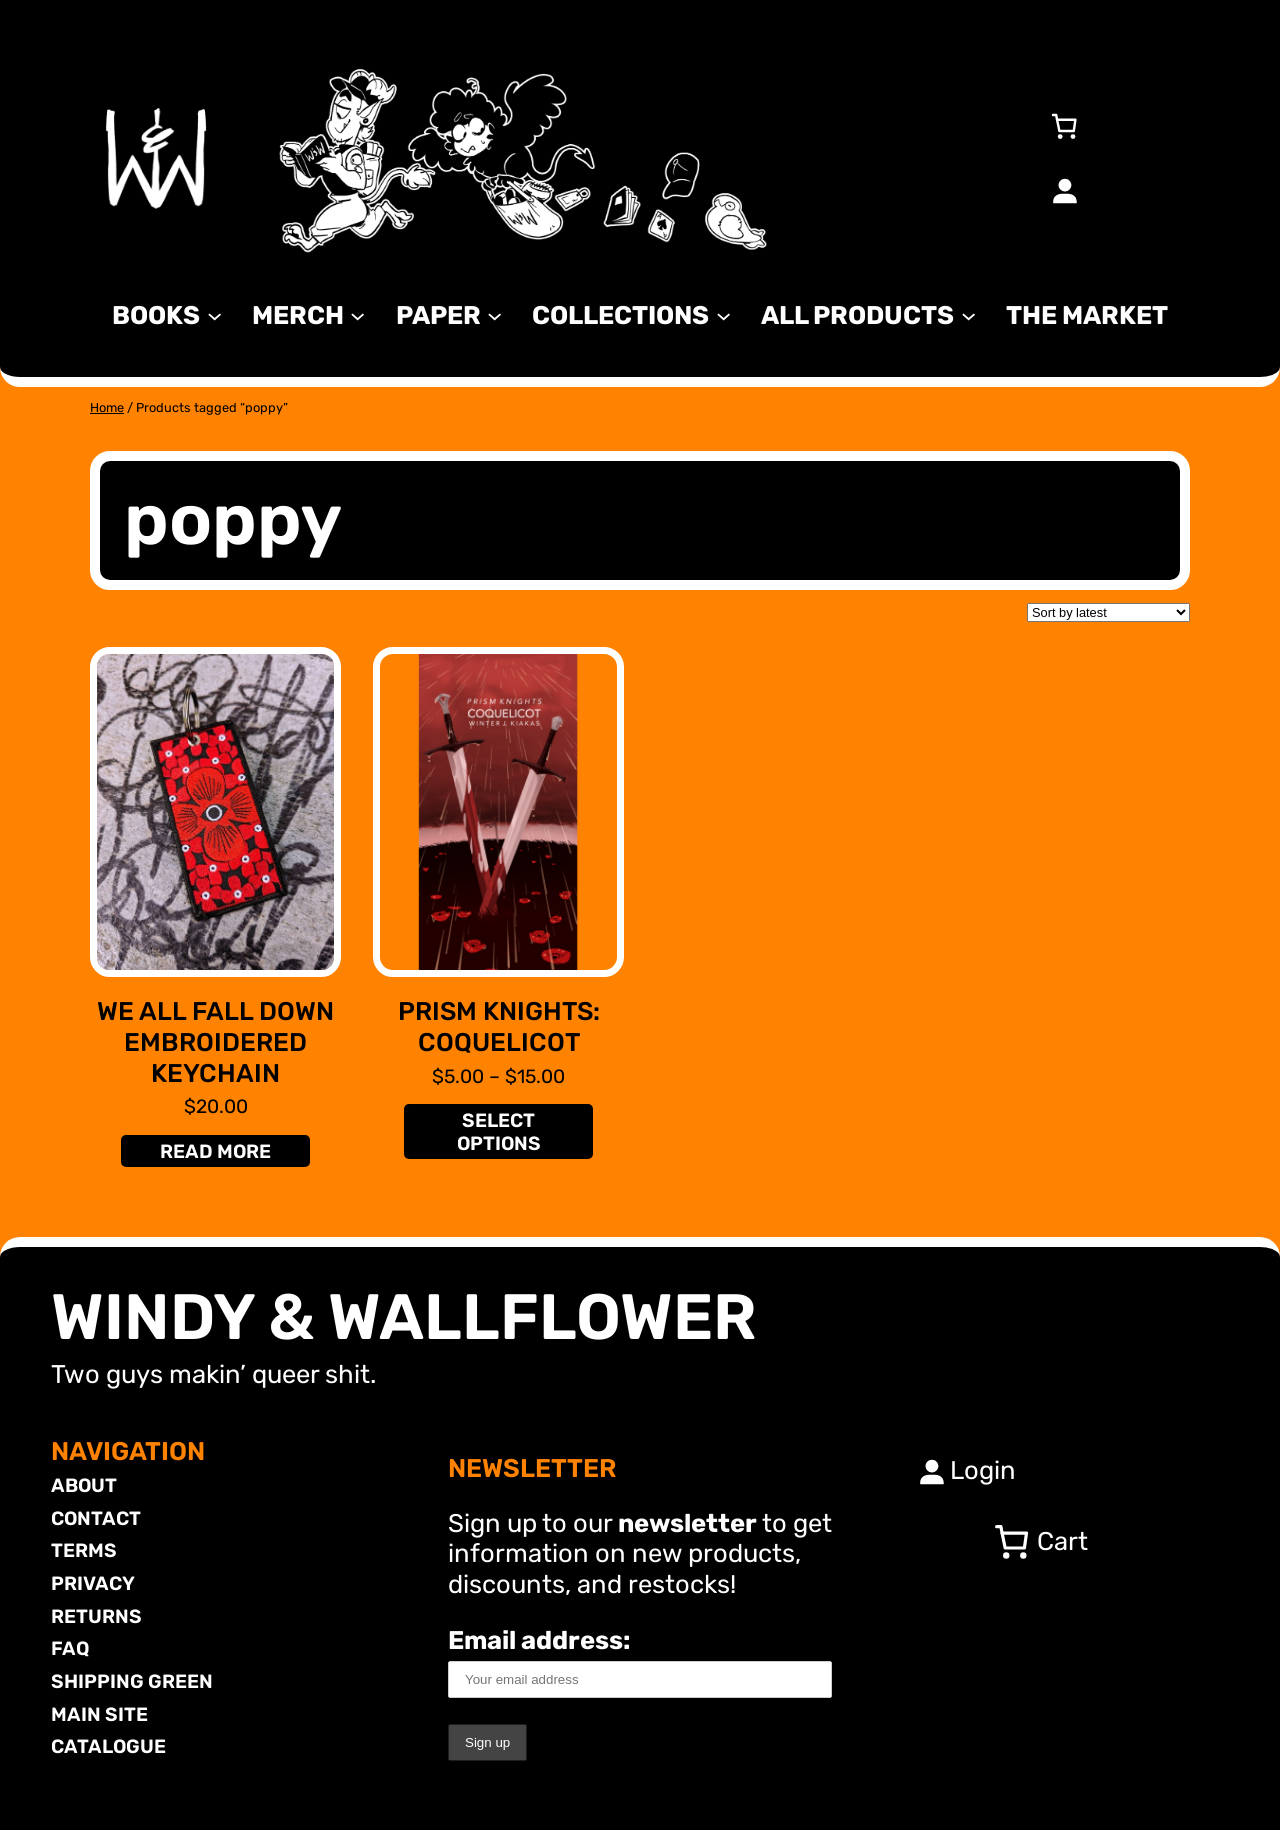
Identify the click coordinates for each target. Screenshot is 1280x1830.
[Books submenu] (214, 314)
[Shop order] (1108, 612)
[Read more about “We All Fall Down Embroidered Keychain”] (215, 1151)
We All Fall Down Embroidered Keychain (215, 1041)
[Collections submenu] (723, 314)
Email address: (640, 1661)
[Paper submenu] (494, 314)
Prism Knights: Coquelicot (499, 1026)
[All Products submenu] (968, 314)
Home (107, 407)
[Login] (1064, 190)
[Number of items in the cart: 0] (1064, 126)
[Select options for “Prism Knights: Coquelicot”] (498, 1131)
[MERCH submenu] (357, 314)
